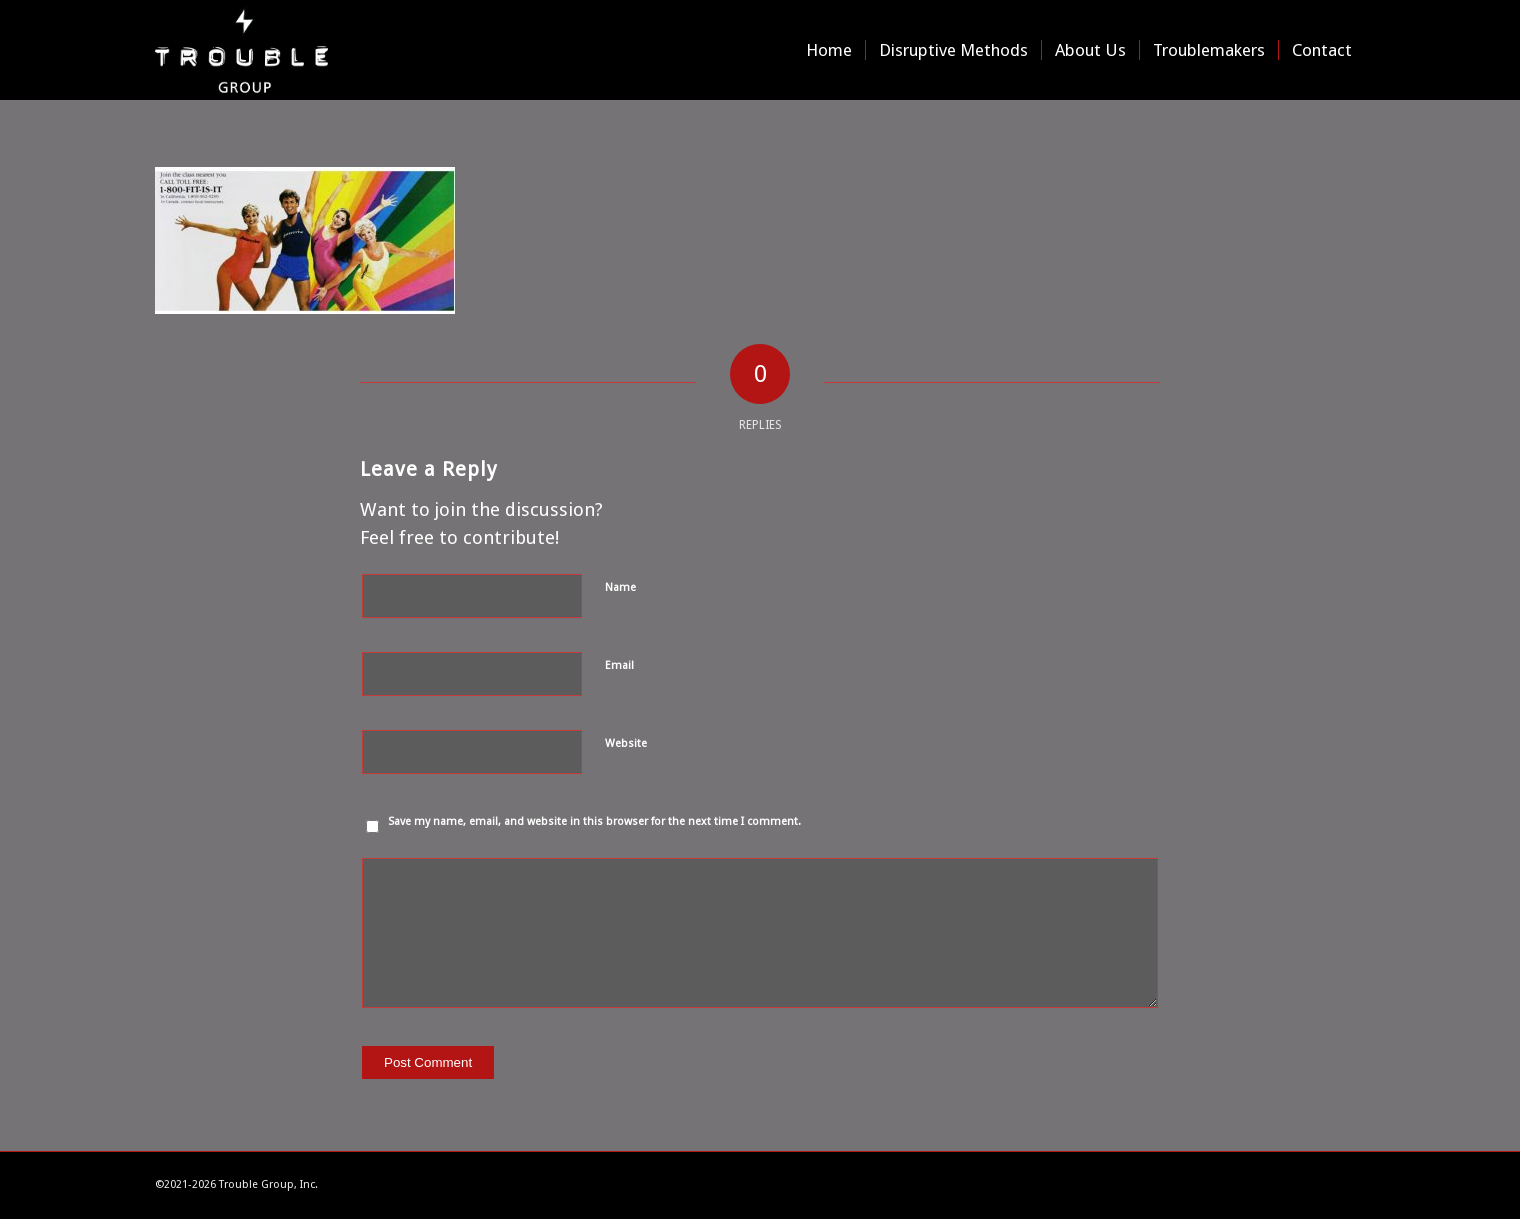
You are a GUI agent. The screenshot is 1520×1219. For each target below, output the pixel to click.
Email (619, 665)
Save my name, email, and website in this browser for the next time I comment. (594, 821)
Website (626, 743)
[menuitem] (829, 50)
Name (620, 587)
